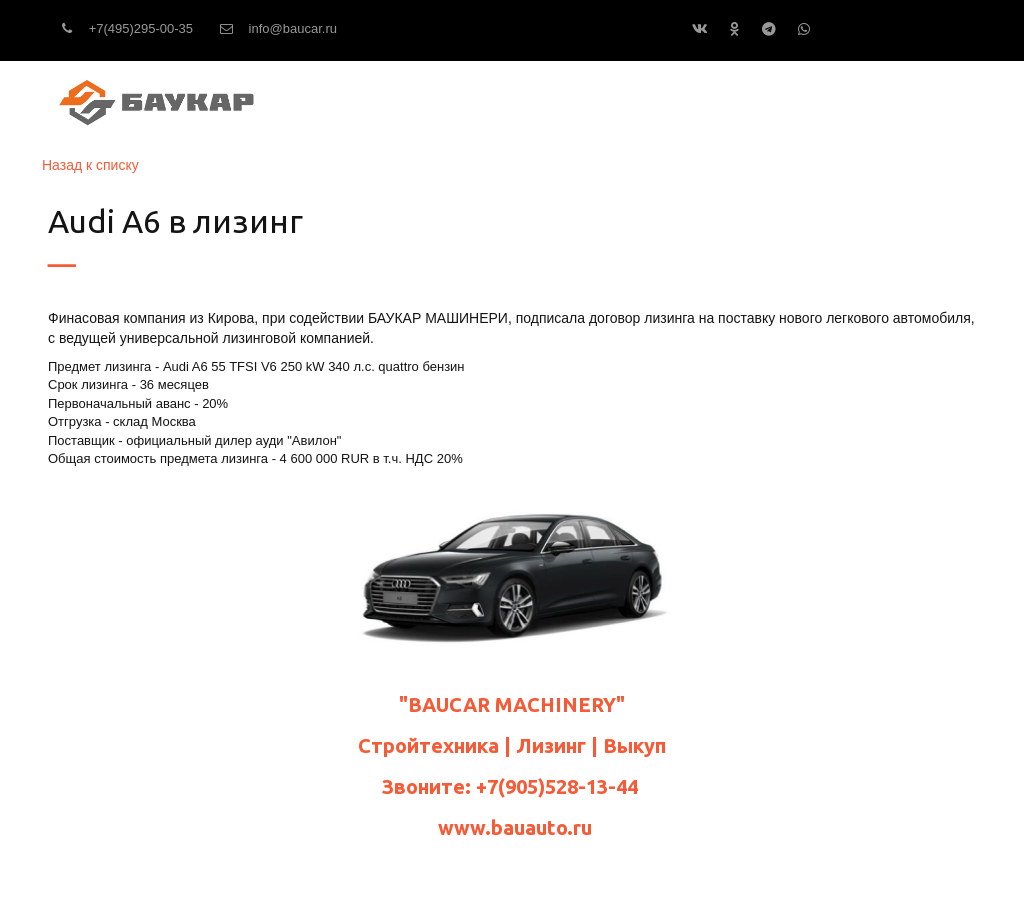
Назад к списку (90, 165)
